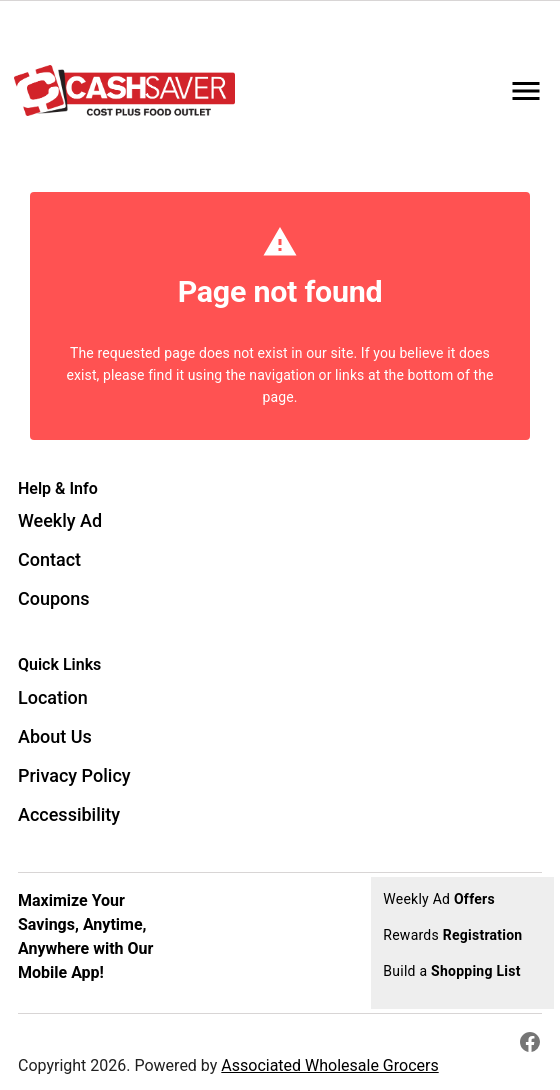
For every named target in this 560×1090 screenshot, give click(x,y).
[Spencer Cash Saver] (130, 91)
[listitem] (60, 523)
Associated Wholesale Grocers (329, 1065)
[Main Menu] (526, 91)
